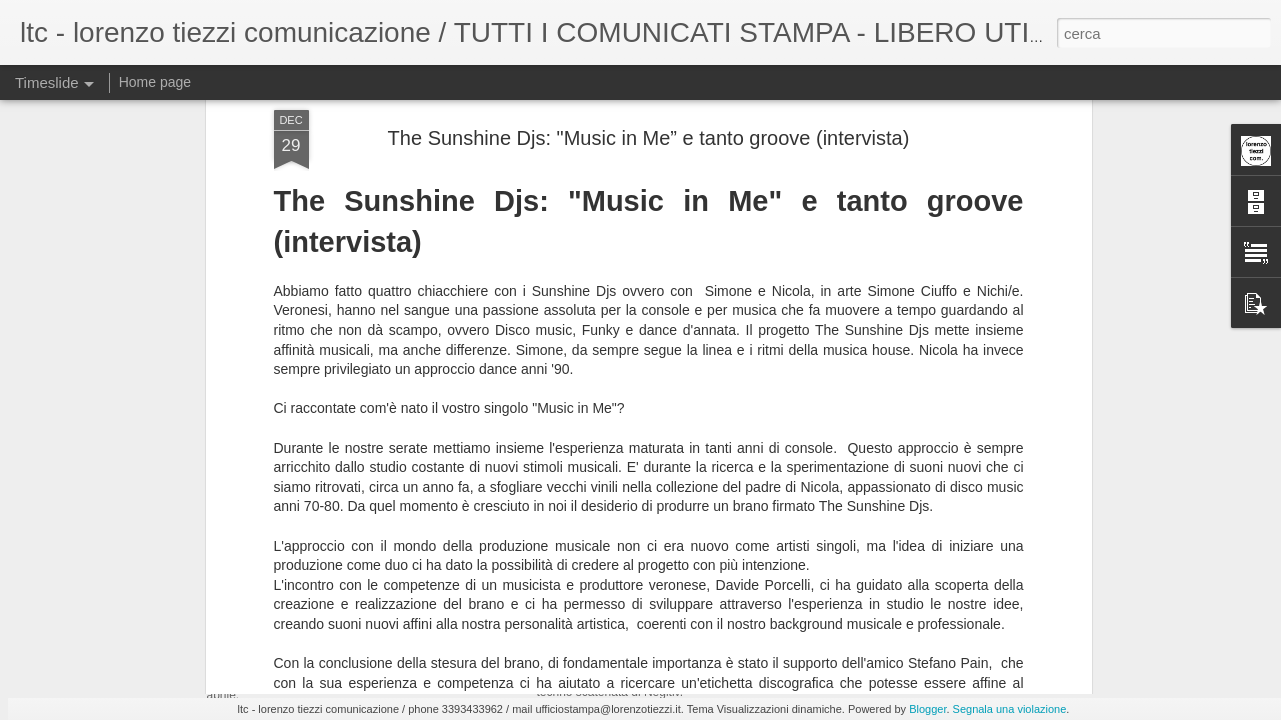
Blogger (927, 709)
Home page (155, 82)
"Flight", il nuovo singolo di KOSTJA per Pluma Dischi (490, 597)
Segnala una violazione (1010, 709)
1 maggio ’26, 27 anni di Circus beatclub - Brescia (991, 580)
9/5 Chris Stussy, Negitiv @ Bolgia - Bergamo (718, 584)
